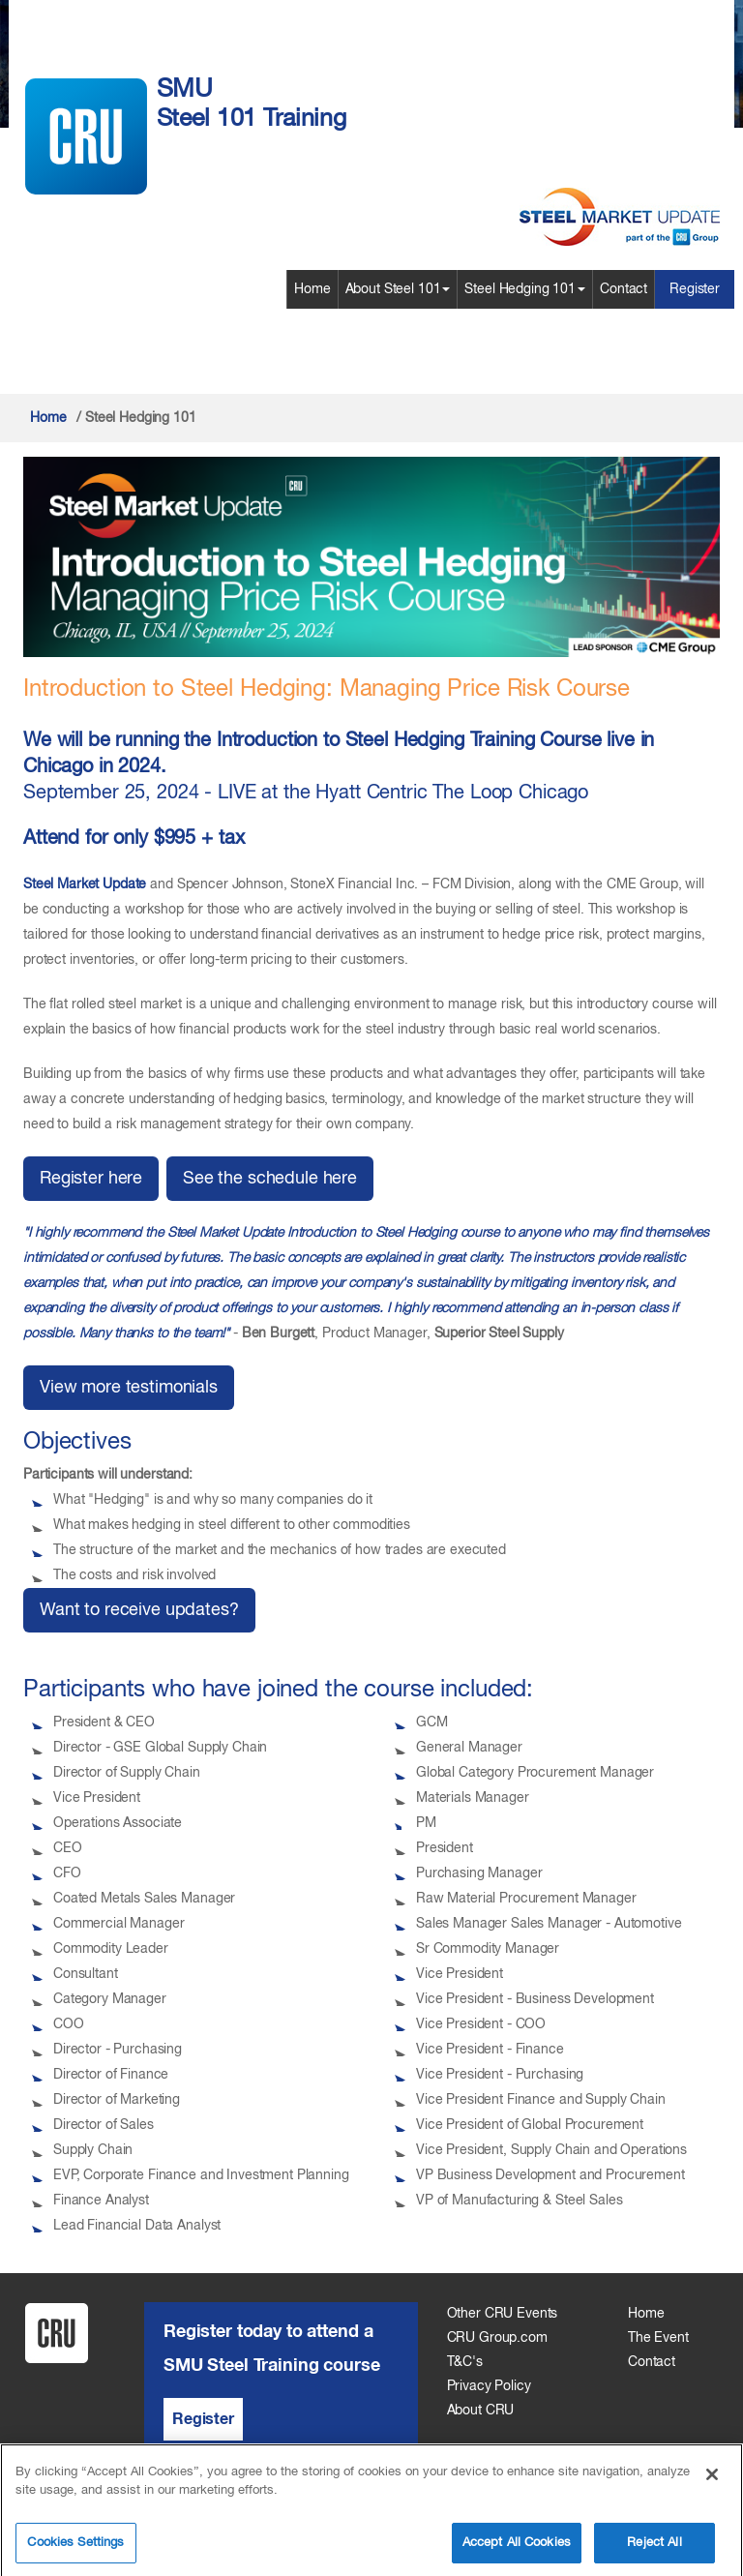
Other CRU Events (502, 2314)
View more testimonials (129, 1387)
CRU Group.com (497, 2338)
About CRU (481, 2410)
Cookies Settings (75, 2550)
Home (312, 289)
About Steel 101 (398, 289)
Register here (91, 1178)
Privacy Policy (489, 2386)
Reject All (654, 2550)
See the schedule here (270, 1178)
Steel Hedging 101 (524, 289)
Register (694, 289)
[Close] (712, 2482)
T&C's (465, 2362)
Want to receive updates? (139, 1610)
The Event (658, 2338)
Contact (623, 289)
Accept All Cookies (516, 2550)
